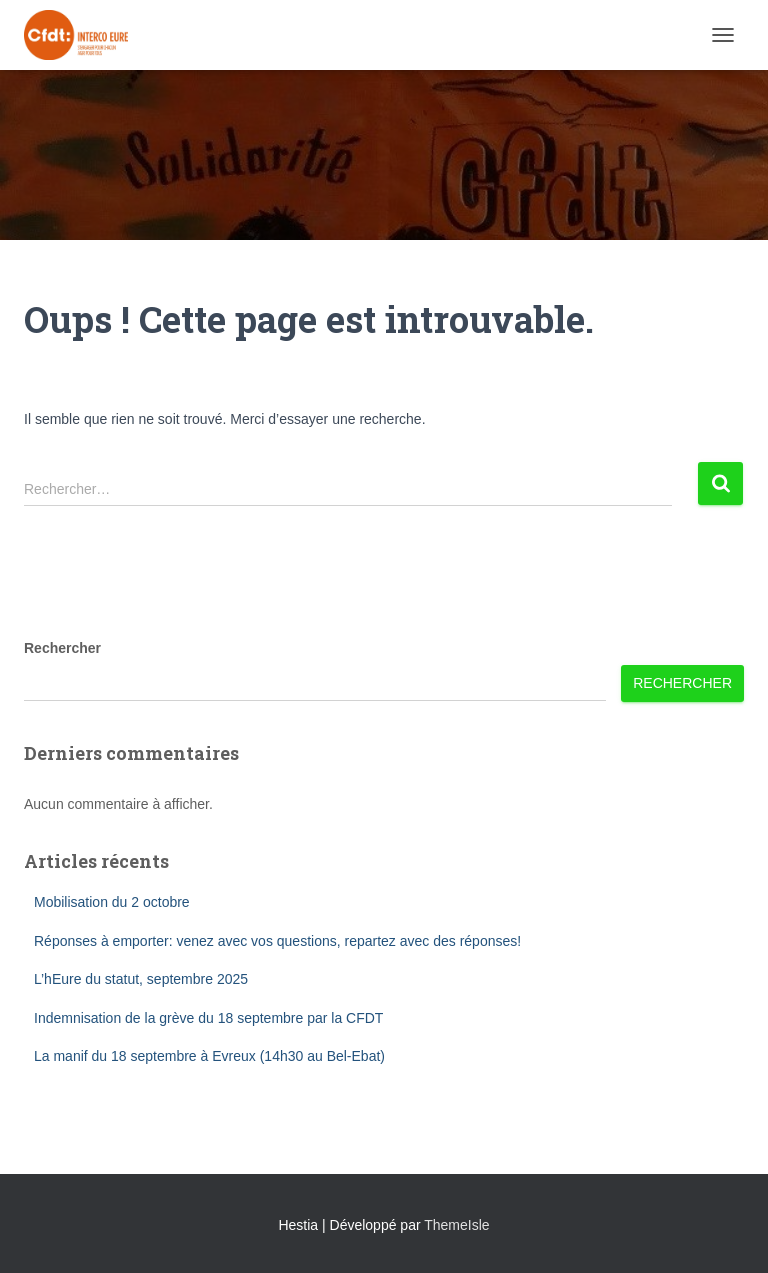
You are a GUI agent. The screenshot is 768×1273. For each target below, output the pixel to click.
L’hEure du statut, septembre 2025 (141, 979)
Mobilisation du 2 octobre (112, 902)
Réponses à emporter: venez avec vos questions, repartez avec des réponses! (277, 941)
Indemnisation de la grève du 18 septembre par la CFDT (208, 1018)
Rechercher (62, 648)
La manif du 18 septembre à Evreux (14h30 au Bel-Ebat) (209, 1056)
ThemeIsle (456, 1225)
